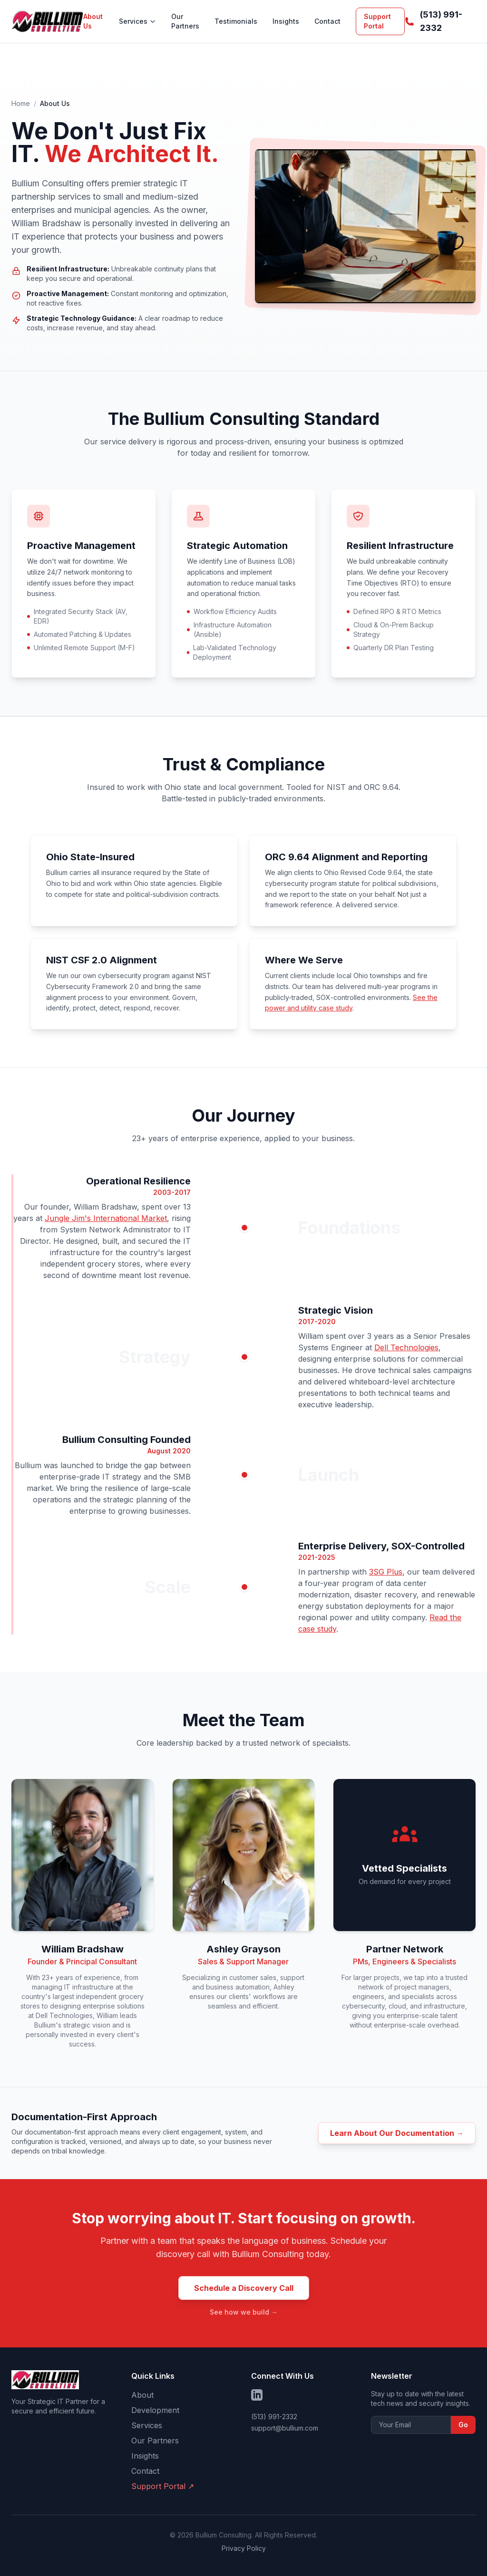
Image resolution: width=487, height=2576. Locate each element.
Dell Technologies (406, 1347)
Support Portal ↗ (162, 2486)
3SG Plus (385, 1571)
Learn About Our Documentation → (397, 2133)
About (142, 2395)
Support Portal (377, 21)
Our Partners (185, 21)
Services (137, 21)
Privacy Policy (244, 2548)
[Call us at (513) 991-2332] (440, 21)
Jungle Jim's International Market (106, 1218)
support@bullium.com (284, 2428)
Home (20, 103)
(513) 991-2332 (274, 2417)
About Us (93, 21)
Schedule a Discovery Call (243, 2288)
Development (155, 2410)
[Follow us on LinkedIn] (257, 2395)
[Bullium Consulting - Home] (47, 21)
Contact (327, 21)
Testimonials (235, 21)
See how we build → (244, 2312)
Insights (286, 21)
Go (463, 2425)
